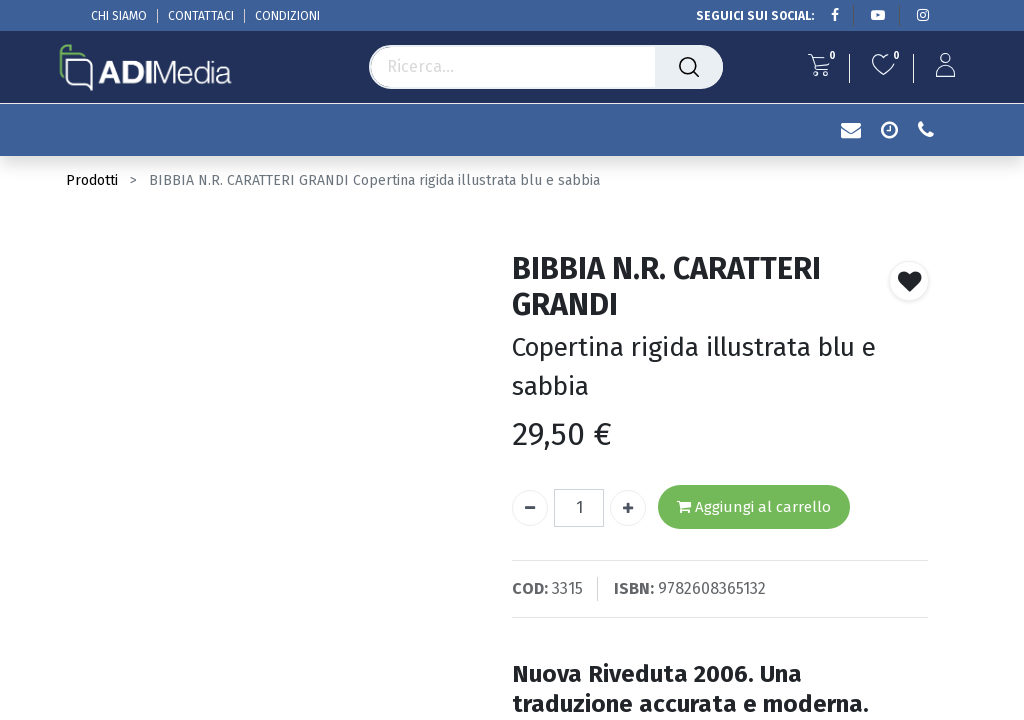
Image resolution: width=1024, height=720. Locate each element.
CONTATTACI (201, 16)
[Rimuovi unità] (530, 508)
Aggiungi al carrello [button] (754, 507)
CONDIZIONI (287, 16)
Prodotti (92, 180)
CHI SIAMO (119, 16)
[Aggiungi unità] (628, 508)
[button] (909, 281)
